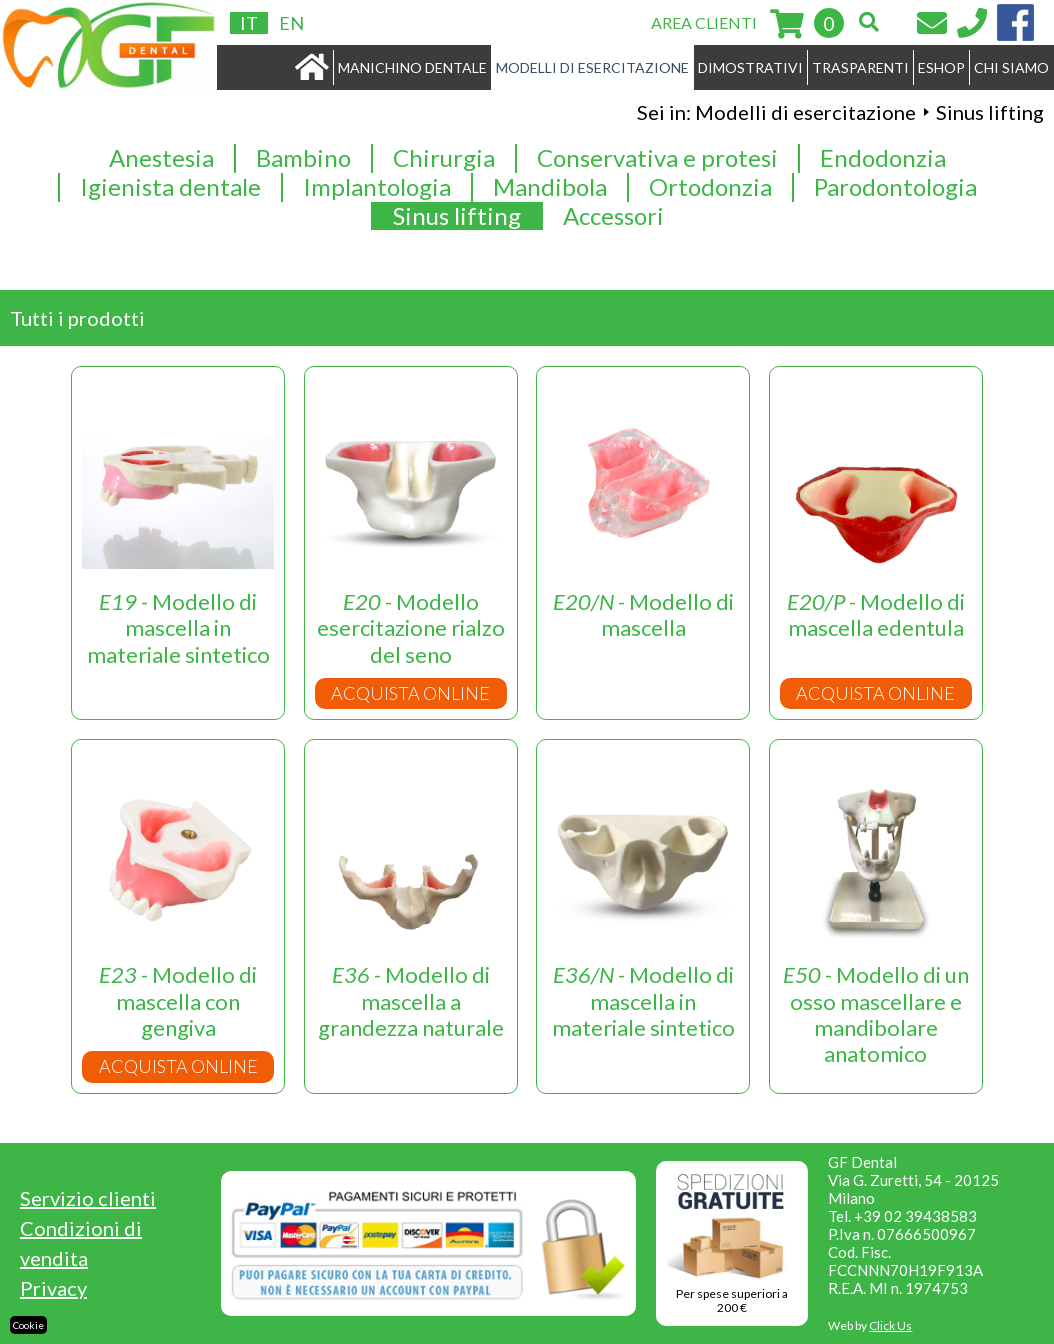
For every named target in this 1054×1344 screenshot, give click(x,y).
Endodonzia (883, 158)
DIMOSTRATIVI (750, 67)
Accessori (613, 216)
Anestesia (161, 158)
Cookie (28, 1325)
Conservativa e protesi (657, 158)
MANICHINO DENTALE (412, 67)
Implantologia (377, 187)
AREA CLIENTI (704, 22)
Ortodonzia (710, 187)
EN (291, 23)
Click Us (890, 1325)
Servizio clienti (88, 1198)
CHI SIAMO (1011, 67)
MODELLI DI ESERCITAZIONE (592, 67)
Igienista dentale (170, 187)
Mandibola (550, 187)
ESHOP (941, 67)
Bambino (303, 158)
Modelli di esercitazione (805, 112)
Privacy (53, 1288)
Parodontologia (895, 187)
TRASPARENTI (860, 67)
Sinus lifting (457, 216)
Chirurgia (444, 158)
